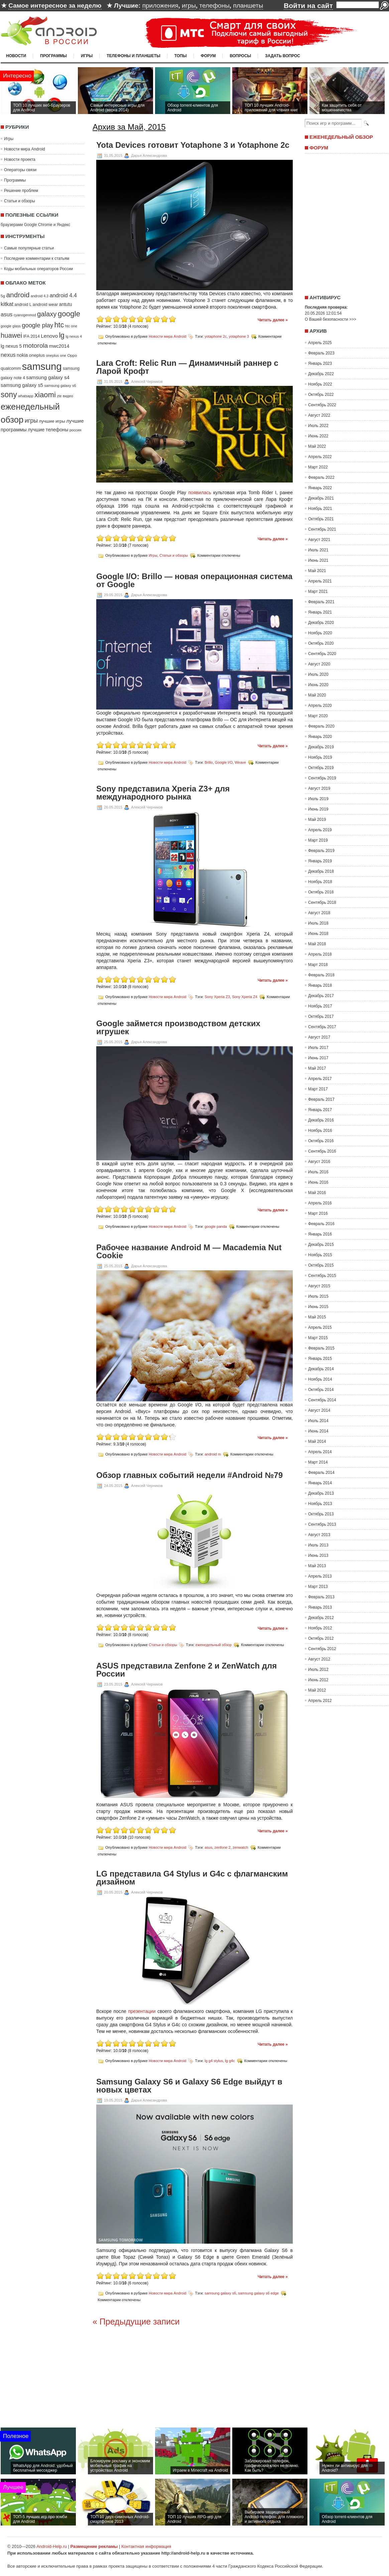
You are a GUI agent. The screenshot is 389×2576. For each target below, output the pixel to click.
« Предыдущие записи (136, 2321)
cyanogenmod (25, 315)
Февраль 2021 (321, 602)
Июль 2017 (318, 1047)
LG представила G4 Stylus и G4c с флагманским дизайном (192, 1878)
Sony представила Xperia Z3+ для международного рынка (163, 793)
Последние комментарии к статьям (36, 258)
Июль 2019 (318, 798)
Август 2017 (319, 1037)
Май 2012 (317, 1690)
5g (3, 296)
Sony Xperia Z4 (244, 997)
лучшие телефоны (48, 429)
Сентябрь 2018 (322, 902)
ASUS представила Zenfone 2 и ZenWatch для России (186, 1670)
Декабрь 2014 (321, 1369)
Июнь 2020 (318, 684)
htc (59, 325)
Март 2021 (318, 591)
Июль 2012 (318, 1669)
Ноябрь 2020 (320, 633)
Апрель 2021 (320, 581)
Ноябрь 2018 (320, 881)
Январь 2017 (320, 1109)
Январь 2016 (320, 1234)
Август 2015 (319, 1286)
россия (76, 430)
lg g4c (230, 2061)
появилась (199, 492)
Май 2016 (317, 1192)
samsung (42, 366)
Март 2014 (318, 1462)
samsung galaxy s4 (48, 377)
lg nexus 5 (11, 346)
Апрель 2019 (320, 830)
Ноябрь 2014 (320, 1379)
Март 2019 (318, 840)
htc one (71, 326)
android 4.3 (39, 296)
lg (61, 335)
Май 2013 (317, 1566)
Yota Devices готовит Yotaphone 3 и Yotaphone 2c (192, 145)
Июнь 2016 (318, 1182)
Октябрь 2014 (321, 1389)
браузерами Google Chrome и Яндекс (35, 224)
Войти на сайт (308, 5)
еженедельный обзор (214, 1644)
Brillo (209, 762)
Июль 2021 (318, 550)
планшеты (248, 5)
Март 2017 (318, 1089)
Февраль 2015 (321, 1348)
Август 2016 (319, 1161)
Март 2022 (318, 467)
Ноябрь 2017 (320, 1006)
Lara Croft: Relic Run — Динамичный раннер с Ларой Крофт (187, 367)
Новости (16, 55)
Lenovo (49, 336)
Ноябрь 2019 (320, 757)
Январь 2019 (320, 861)
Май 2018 (317, 944)
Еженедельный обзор (341, 137)
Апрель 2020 (320, 705)
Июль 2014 (318, 1420)
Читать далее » (273, 320)
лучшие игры (52, 421)
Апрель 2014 (320, 1452)
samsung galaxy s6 (60, 386)
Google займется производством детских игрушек (178, 1027)
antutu (65, 304)
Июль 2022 (318, 425)
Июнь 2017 (318, 1058)
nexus (8, 355)
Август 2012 (319, 1659)
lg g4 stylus (214, 2061)
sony (9, 394)
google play (37, 325)
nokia (22, 355)
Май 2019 (317, 819)
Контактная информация (146, 2546)
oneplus (37, 355)
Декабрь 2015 (321, 1244)
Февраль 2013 (321, 1597)
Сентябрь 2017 (322, 1027)
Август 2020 (319, 664)
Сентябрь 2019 (322, 778)
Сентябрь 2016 (322, 1151)
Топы (180, 55)
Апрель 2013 (320, 1576)
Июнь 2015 (318, 1306)
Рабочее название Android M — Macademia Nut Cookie (188, 1252)
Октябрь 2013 (321, 1514)
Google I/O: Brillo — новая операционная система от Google (194, 580)
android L (22, 304)
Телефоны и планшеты (133, 55)
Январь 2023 (320, 363)
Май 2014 (317, 1441)
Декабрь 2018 (321, 871)
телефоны (214, 5)
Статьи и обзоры (19, 201)
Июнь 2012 (318, 1680)
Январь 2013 (320, 1607)
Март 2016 (318, 1213)
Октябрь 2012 (321, 1638)
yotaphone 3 (239, 336)
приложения (160, 5)
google (69, 314)
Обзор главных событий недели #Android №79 (189, 1475)
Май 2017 (317, 1068)
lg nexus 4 (74, 336)
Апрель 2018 (320, 954)
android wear (45, 304)
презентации (141, 2011)
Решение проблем (21, 190)
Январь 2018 (320, 985)
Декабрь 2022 (321, 373)
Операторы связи (20, 170)
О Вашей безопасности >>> (330, 319)
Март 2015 (318, 1337)
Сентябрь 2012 (322, 1648)
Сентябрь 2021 (322, 529)
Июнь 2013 (318, 1555)
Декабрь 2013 (321, 1493)
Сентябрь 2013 (322, 1524)
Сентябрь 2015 (322, 1275)
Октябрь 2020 (321, 643)
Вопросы (240, 55)
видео (68, 396)
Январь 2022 (320, 488)
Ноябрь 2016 (320, 1130)
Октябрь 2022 (321, 394)
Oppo (72, 355)
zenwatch (240, 1847)
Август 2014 (319, 1410)
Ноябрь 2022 (320, 384)
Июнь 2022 (318, 436)
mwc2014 (59, 346)
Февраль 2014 (321, 1472)
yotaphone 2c (216, 336)
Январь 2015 (320, 1358)
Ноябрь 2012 (320, 1628)
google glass (11, 326)
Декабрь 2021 (321, 498)
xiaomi (45, 395)
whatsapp (25, 396)
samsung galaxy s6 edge (258, 2293)
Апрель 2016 (320, 1203)
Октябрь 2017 (321, 1016)
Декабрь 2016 (321, 1120)
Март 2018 (318, 964)
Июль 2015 (318, 1296)
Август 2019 (319, 788)
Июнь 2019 (318, 809)
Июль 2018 (318, 923)
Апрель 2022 (320, 456)
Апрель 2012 (320, 1700)
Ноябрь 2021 (320, 508)
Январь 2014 (320, 1483)
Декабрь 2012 (321, 1617)
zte (59, 396)
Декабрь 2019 (321, 747)
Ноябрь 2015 (320, 1255)
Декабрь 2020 (321, 622)
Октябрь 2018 (321, 892)
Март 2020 (318, 716)
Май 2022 (317, 446)
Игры (87, 55)
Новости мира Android (24, 149)
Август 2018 (319, 912)
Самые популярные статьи (29, 248)
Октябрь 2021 (321, 519)
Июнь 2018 (318, 933)
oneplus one (56, 355)
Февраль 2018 (321, 975)
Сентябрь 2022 (322, 405)
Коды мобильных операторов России (38, 268)
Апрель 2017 (320, 1078)
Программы (53, 55)
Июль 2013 (318, 1545)
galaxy (46, 314)
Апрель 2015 (320, 1327)
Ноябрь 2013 (320, 1503)
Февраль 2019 (321, 850)
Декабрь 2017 (321, 995)
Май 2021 (317, 570)
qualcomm (11, 368)
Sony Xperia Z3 (217, 997)
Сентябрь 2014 (322, 1400)
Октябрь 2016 (321, 1141)
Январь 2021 (320, 612)
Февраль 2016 (321, 1223)
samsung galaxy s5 (22, 385)
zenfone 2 (223, 1847)
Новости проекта (19, 159)
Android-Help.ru (51, 2546)
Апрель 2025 (320, 342)
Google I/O (224, 762)
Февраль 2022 (321, 477)
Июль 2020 (318, 674)
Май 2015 (317, 1317)
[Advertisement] (345, 222)
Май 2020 (317, 695)
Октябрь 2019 (321, 767)
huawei (11, 335)
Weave (240, 762)
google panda (216, 1226)
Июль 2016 (318, 1172)
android (17, 295)
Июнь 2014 (318, 1431)
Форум (208, 55)
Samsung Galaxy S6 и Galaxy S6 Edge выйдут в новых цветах (189, 2086)
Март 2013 (318, 1586)
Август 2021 (319, 539)
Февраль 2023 (321, 353)
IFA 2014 (31, 336)
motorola (35, 345)
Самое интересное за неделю (54, 5)
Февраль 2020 (321, 726)
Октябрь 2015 (321, 1265)
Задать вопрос (282, 55)
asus (6, 314)
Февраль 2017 (321, 1099)
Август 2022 (319, 415)
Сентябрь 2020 (322, 653)
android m (213, 1454)
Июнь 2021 (318, 560)
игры (189, 5)
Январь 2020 (320, 736)
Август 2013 (319, 1534)
